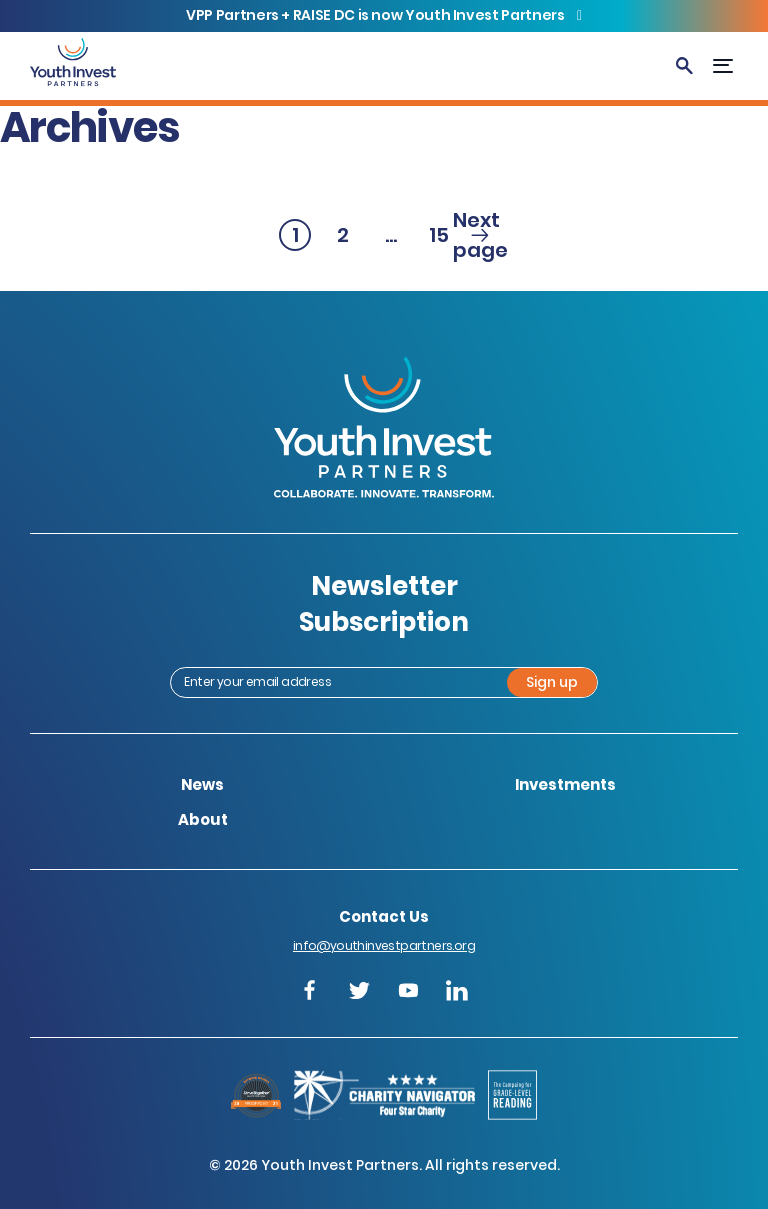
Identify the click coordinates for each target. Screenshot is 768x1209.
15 (442, 236)
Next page (480, 235)
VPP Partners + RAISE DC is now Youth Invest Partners (376, 15)
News (202, 784)
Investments (565, 784)
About (203, 819)
